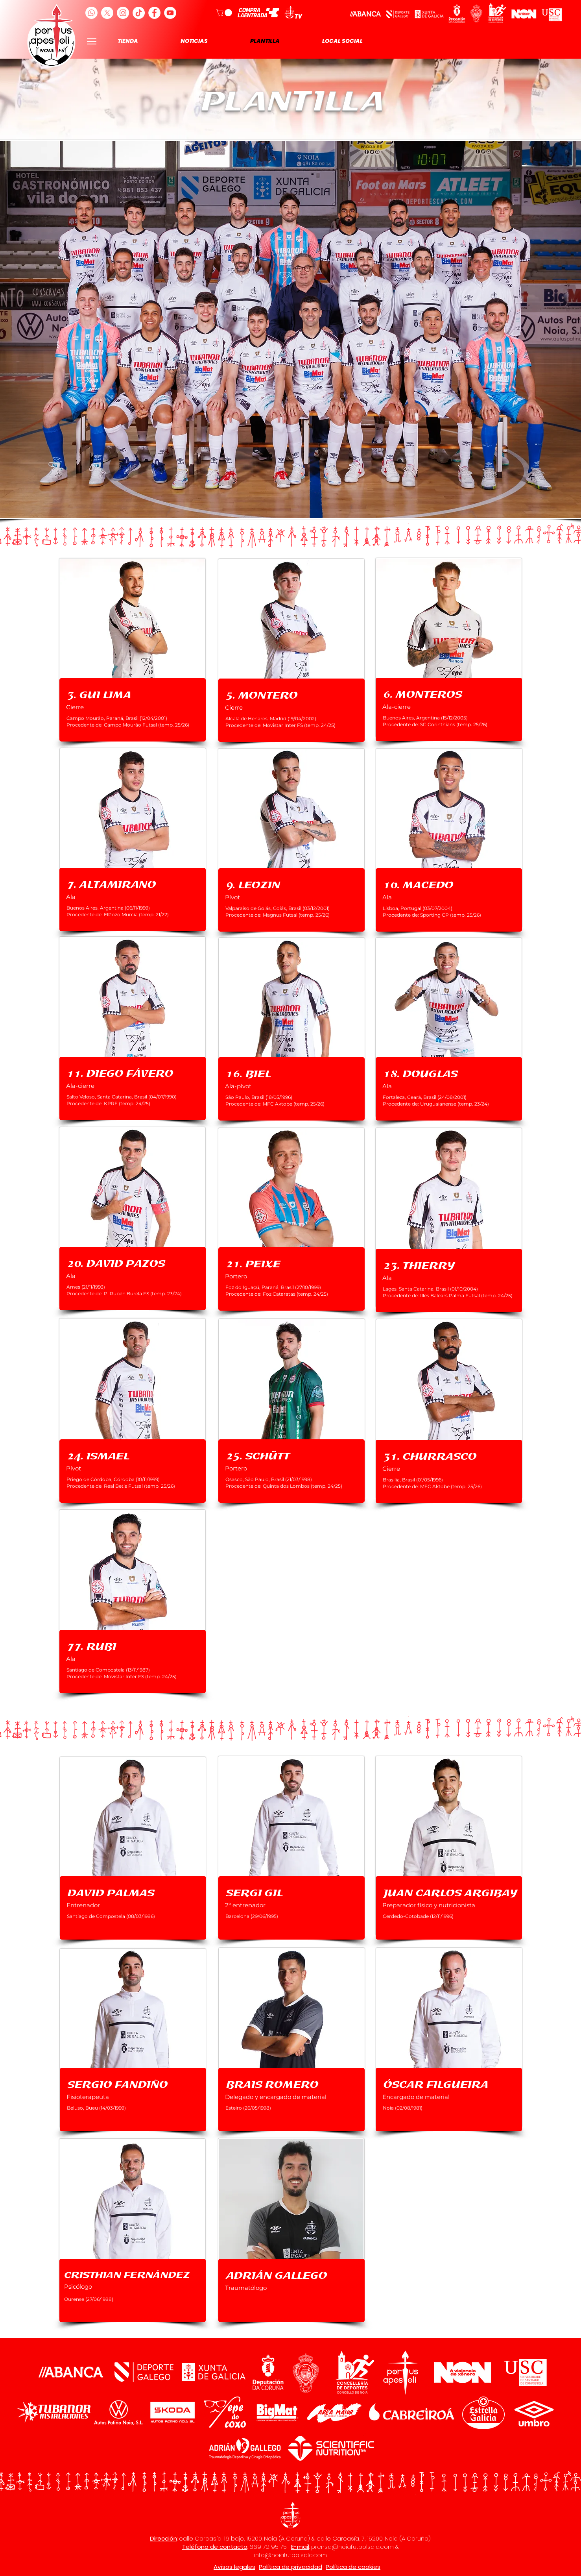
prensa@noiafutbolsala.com (352, 2547)
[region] (132, 650)
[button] (225, 12)
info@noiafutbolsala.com (290, 2555)
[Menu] (92, 41)
